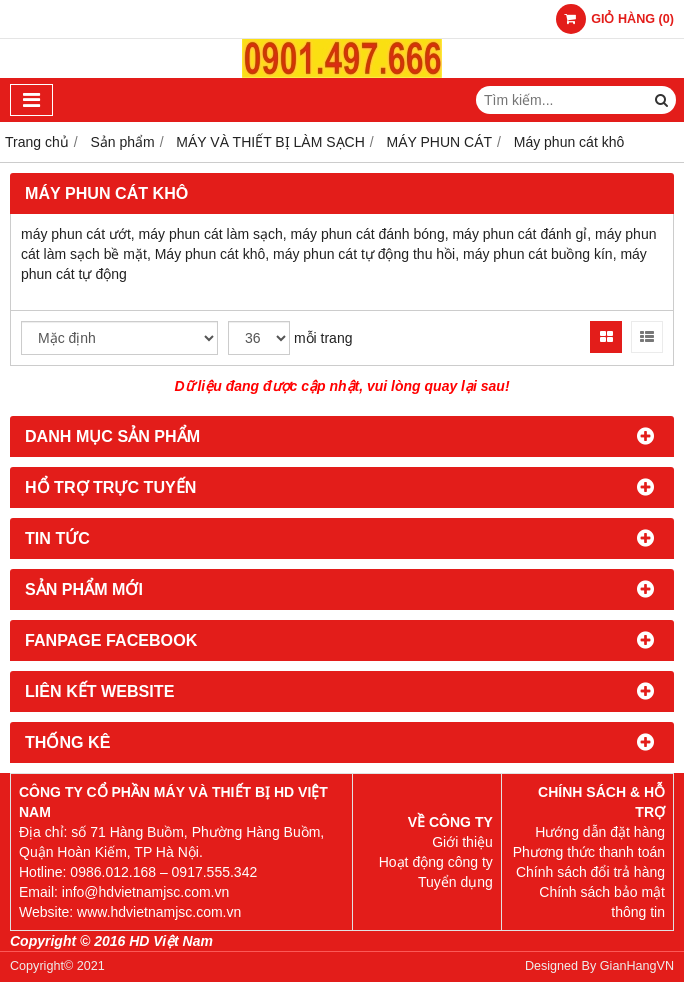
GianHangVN (637, 966)
